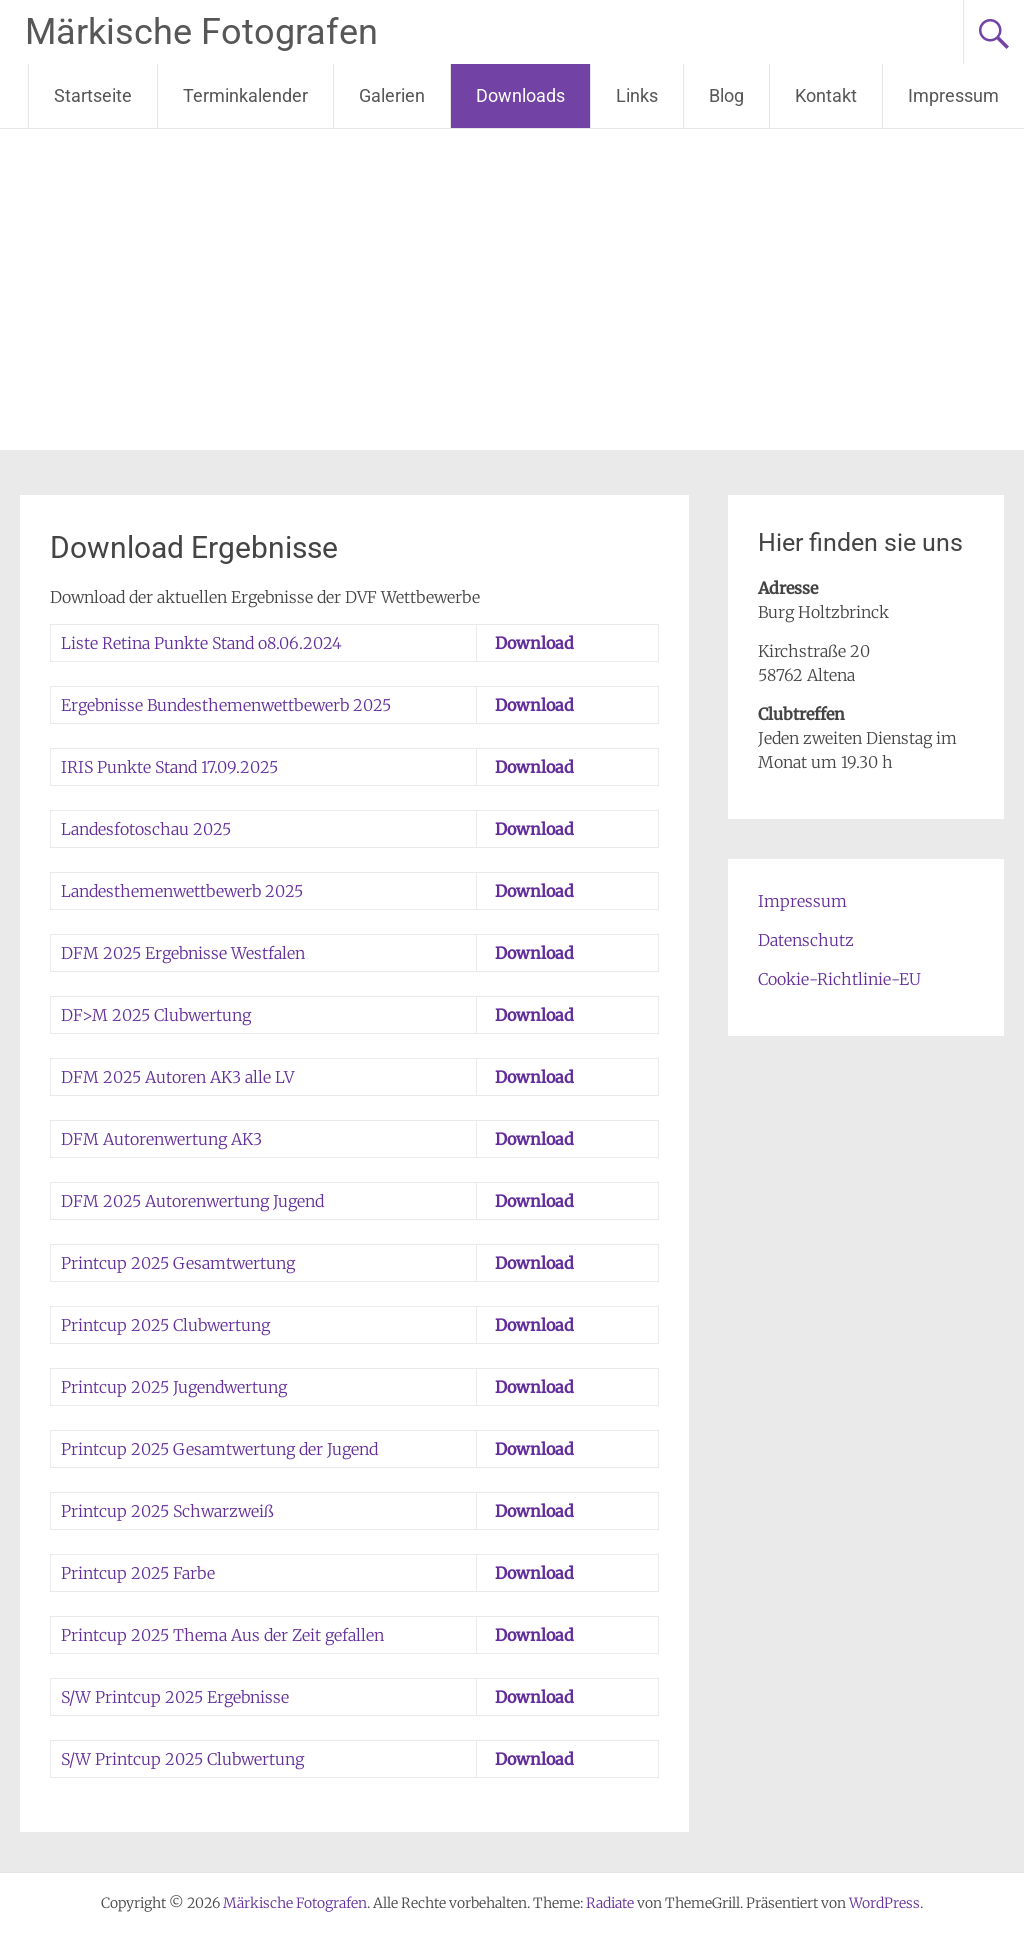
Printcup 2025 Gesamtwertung (178, 1263)
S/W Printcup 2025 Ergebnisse (175, 1697)
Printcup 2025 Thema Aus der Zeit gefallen (222, 1635)
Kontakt (826, 95)
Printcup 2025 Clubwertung (165, 1325)
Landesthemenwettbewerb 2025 (182, 891)
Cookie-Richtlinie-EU (839, 979)
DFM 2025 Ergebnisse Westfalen (183, 953)
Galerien (392, 95)
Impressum (953, 95)
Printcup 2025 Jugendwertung (174, 1387)
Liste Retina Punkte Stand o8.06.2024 (201, 643)
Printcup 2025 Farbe (138, 1573)
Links (637, 95)
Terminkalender (245, 95)
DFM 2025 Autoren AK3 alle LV (177, 1077)
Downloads (520, 95)
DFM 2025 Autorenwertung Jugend (192, 1201)
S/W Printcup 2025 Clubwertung (182, 1759)
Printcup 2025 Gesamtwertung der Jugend (219, 1449)
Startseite (93, 95)
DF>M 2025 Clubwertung (156, 1015)
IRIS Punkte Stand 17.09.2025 (169, 767)
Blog (726, 95)
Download (534, 643)
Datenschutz (806, 940)
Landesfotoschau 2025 (146, 829)
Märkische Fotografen (201, 32)
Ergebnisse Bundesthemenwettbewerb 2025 (226, 705)
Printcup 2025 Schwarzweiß (167, 1511)
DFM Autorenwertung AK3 (161, 1139)
